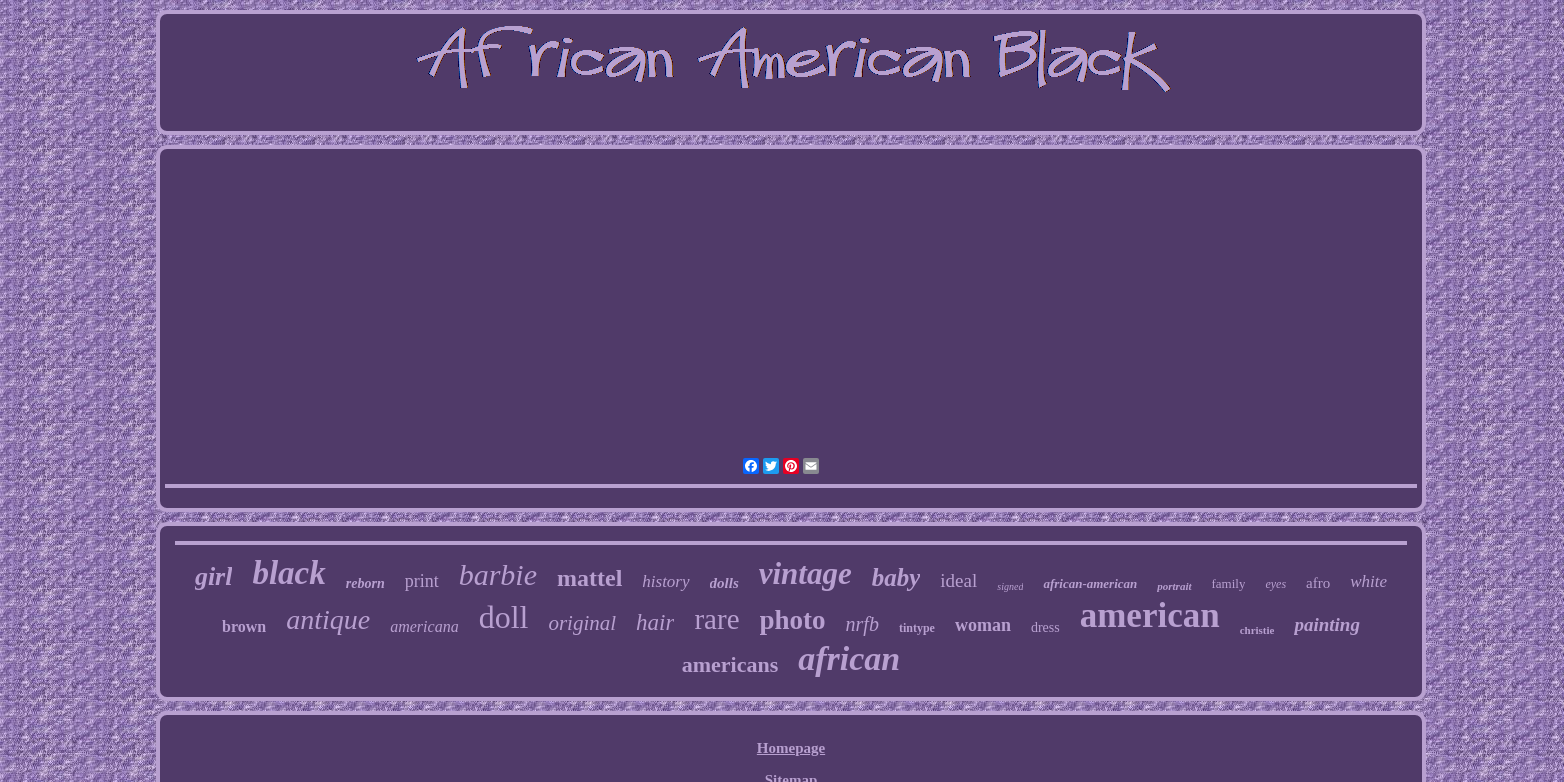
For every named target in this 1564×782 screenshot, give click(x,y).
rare (716, 619)
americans (730, 664)
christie (1257, 630)
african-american (1090, 583)
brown (244, 626)
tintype (917, 628)
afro (1318, 583)
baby (896, 577)
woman (983, 625)
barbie (498, 574)
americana (424, 626)
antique (328, 619)
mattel (589, 578)
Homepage (791, 748)
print (422, 581)
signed (1010, 586)
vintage (805, 573)
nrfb (862, 624)
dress (1045, 627)
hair (655, 622)
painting (1326, 624)
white (1368, 581)
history (665, 581)
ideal (958, 580)
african (849, 658)
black (288, 573)
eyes (1275, 584)
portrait (1174, 586)
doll (504, 617)
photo (793, 620)
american (1150, 615)
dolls (724, 583)
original (582, 623)
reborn (365, 583)
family (1229, 583)
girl (214, 576)
